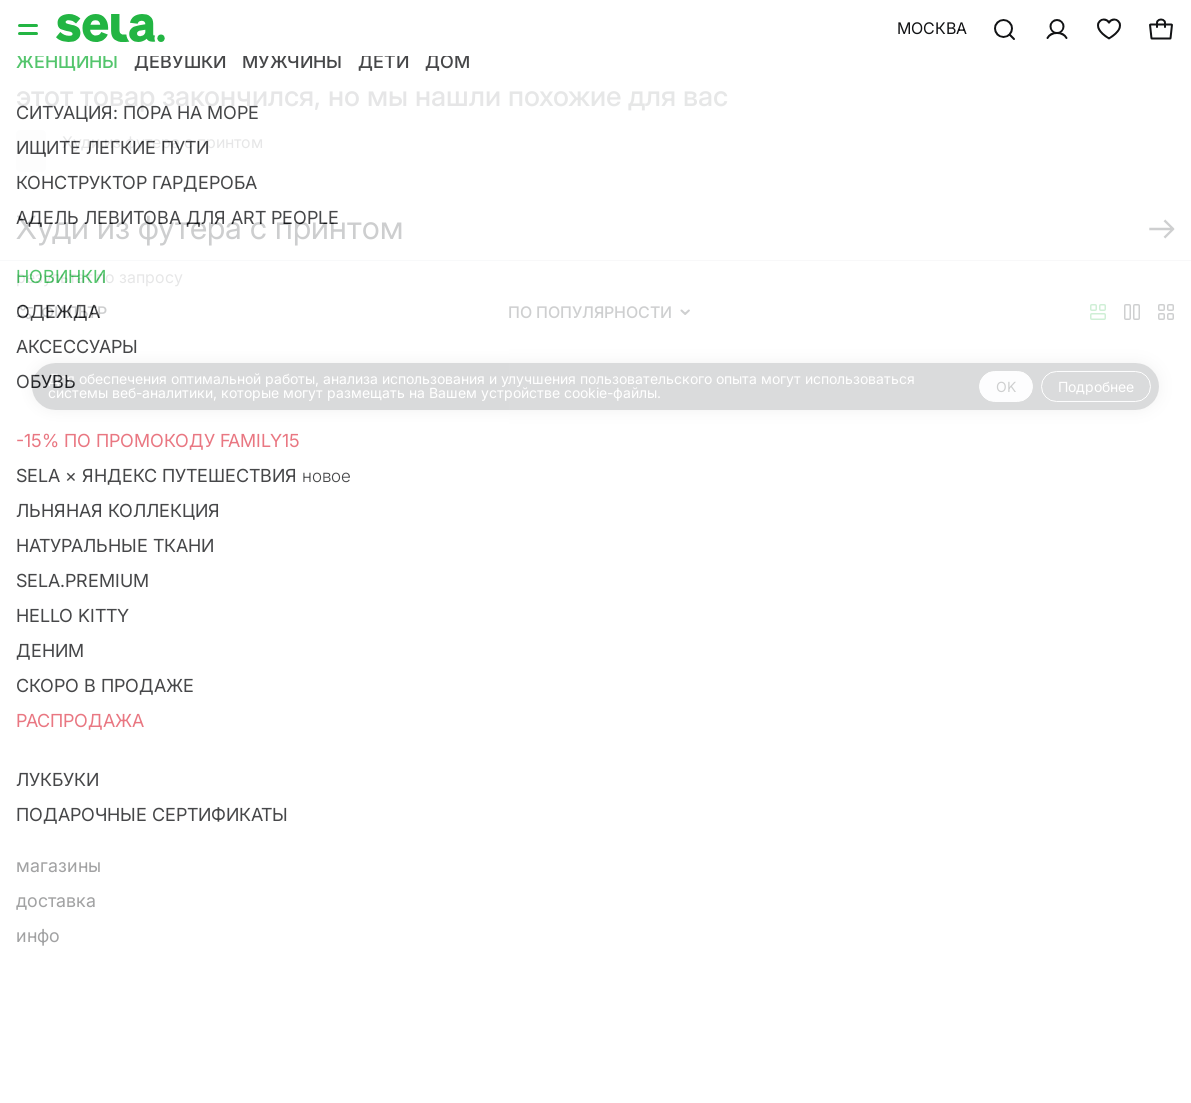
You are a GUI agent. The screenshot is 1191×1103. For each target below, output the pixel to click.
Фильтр (62, 312)
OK (1006, 386)
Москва (932, 28)
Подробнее (1096, 386)
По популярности (599, 312)
